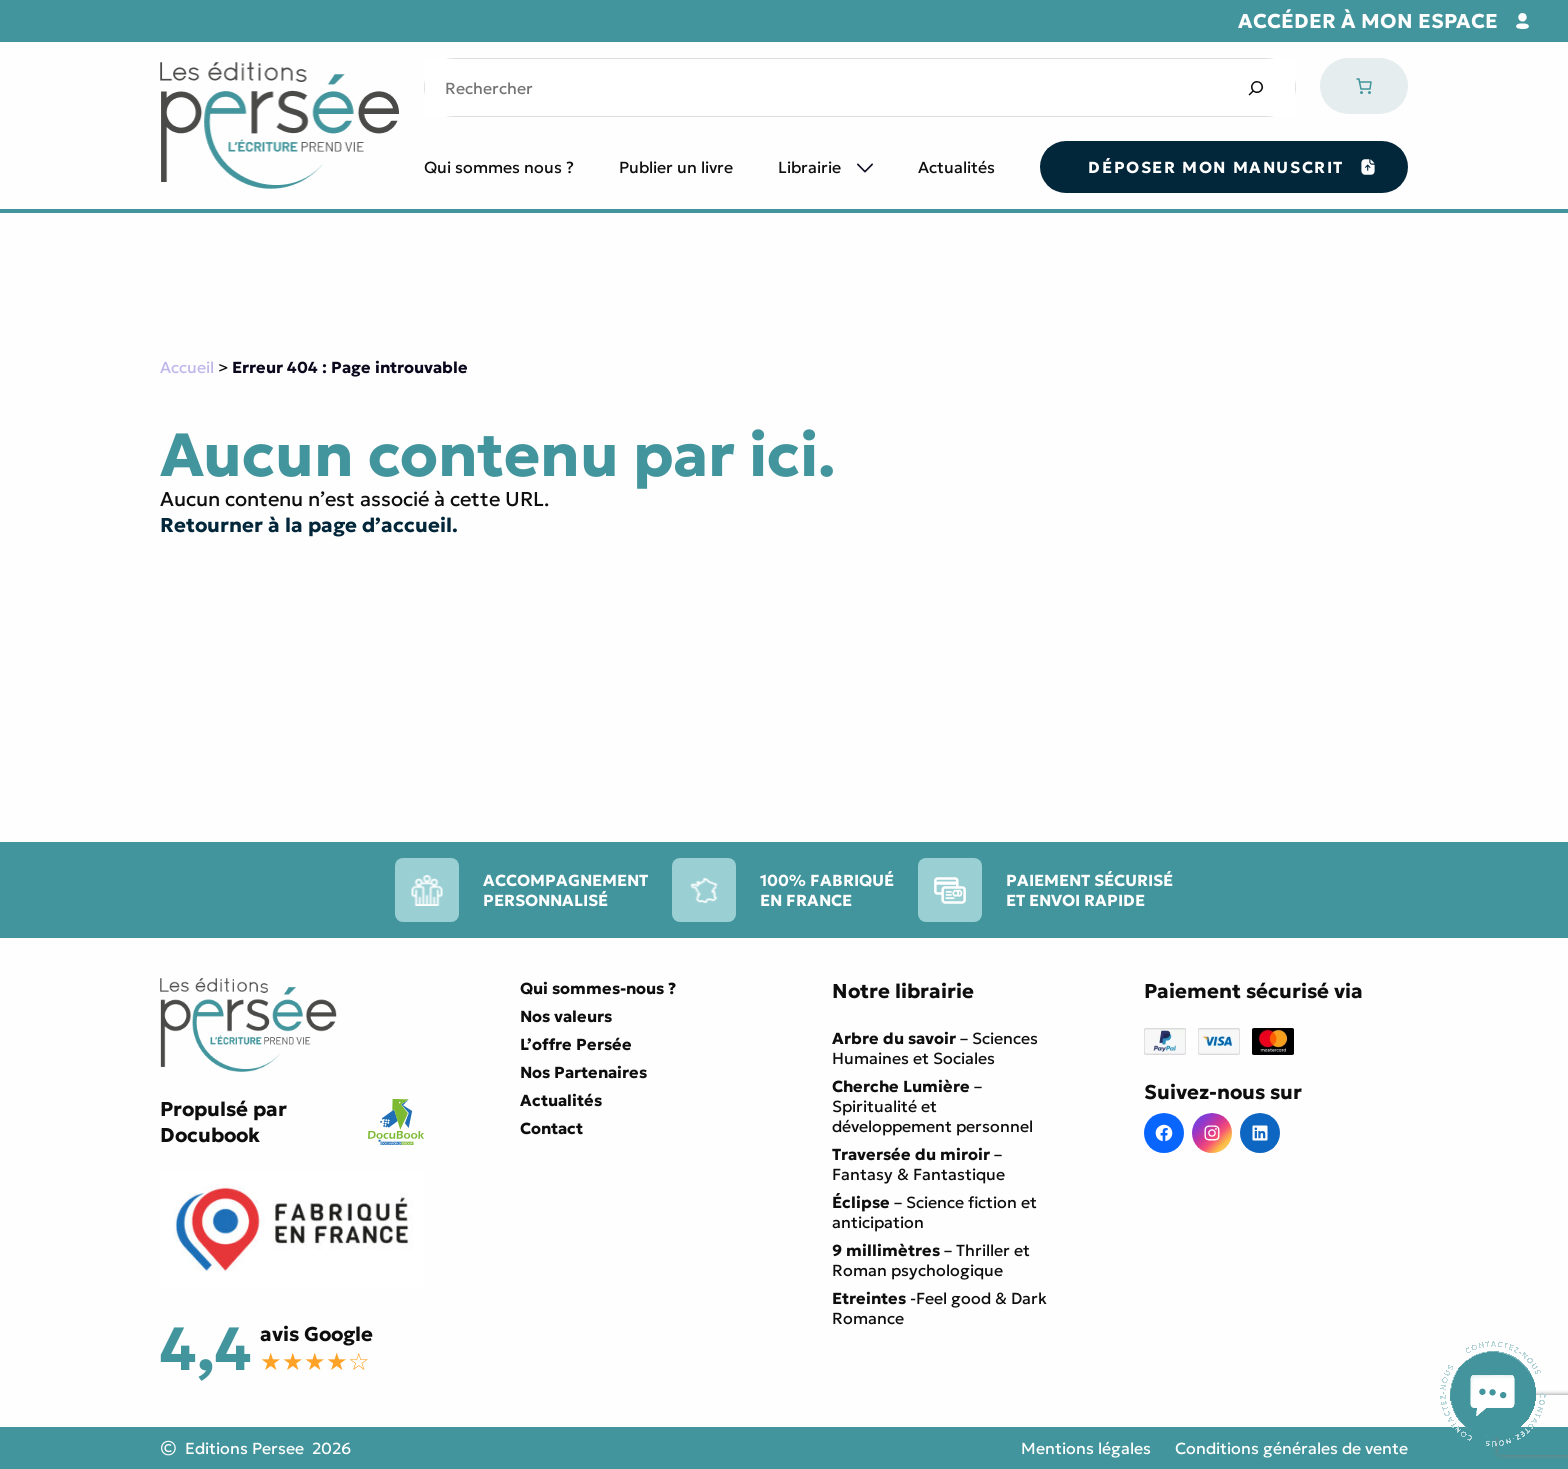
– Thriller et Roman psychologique (931, 1260)
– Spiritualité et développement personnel (932, 1106)
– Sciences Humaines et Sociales (935, 1048)
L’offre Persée (576, 1044)
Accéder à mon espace (1368, 21)
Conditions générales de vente (1291, 1448)
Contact (551, 1128)
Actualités (956, 167)
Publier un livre (676, 167)
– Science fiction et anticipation (934, 1212)
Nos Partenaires (583, 1072)
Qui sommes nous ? (499, 167)
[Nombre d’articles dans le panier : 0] (1364, 86)
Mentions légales (1086, 1448)
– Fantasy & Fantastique (918, 1164)
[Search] (1255, 87)
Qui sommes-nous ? (598, 988)
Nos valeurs (566, 1016)
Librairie (809, 167)
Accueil (187, 367)
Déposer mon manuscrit (1216, 167)
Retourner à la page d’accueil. (309, 525)
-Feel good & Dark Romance (939, 1308)
